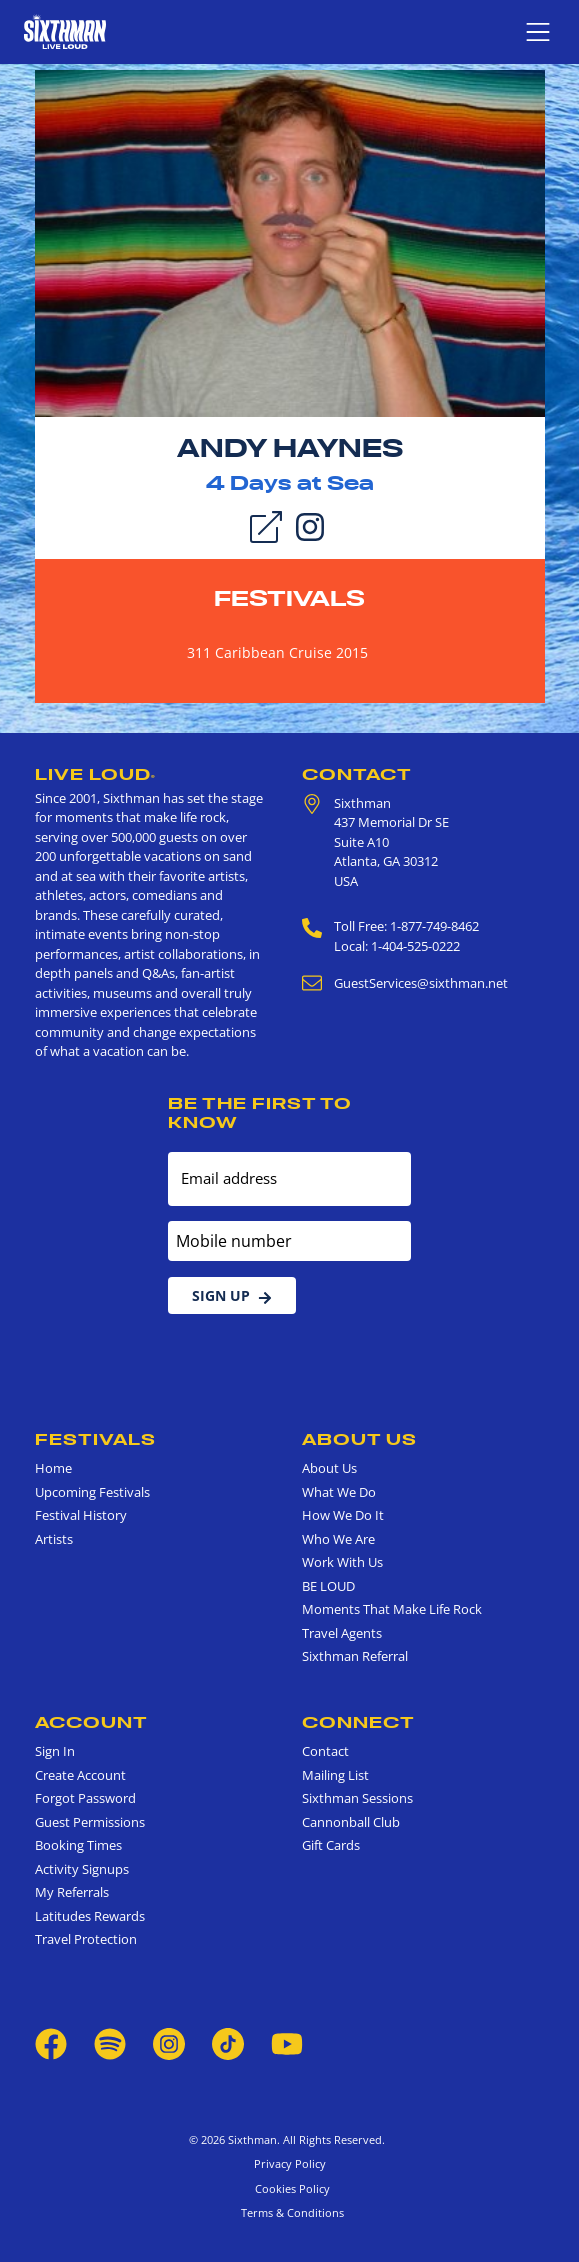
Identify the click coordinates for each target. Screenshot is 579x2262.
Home (53, 1468)
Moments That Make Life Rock (392, 1609)
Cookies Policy (289, 2188)
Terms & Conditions (289, 2212)
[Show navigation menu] (538, 32)
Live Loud (95, 774)
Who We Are (338, 1539)
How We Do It (343, 1515)
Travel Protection (86, 1939)
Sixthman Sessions (357, 1798)
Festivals (289, 598)
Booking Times (78, 1845)
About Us (359, 1439)
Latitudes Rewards (90, 1916)
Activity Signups (82, 1869)
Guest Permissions (90, 1822)
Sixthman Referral (355, 1656)
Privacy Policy (290, 2163)
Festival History (81, 1515)
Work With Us (342, 1562)
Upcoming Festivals (92, 1492)
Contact (357, 774)
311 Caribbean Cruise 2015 (277, 652)
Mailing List (335, 1775)
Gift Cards (331, 1845)
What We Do (339, 1492)
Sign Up (232, 1295)
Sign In (55, 1751)
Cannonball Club (351, 1822)
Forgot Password (85, 1798)
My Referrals (72, 1892)
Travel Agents (342, 1633)
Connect (358, 1722)
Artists (54, 1539)
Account (91, 1722)
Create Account (80, 1775)
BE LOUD (328, 1586)
